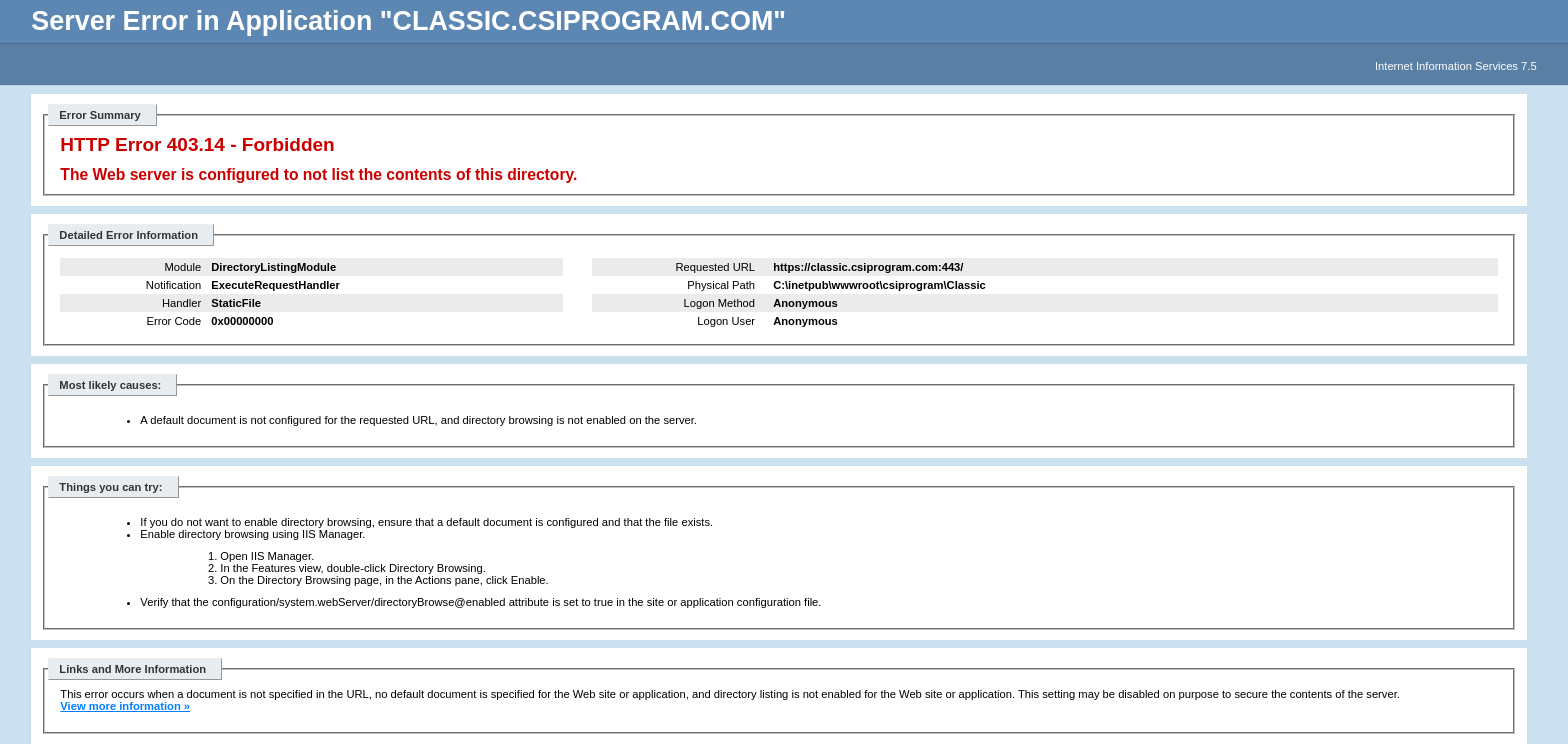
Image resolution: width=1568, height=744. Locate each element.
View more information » (125, 706)
